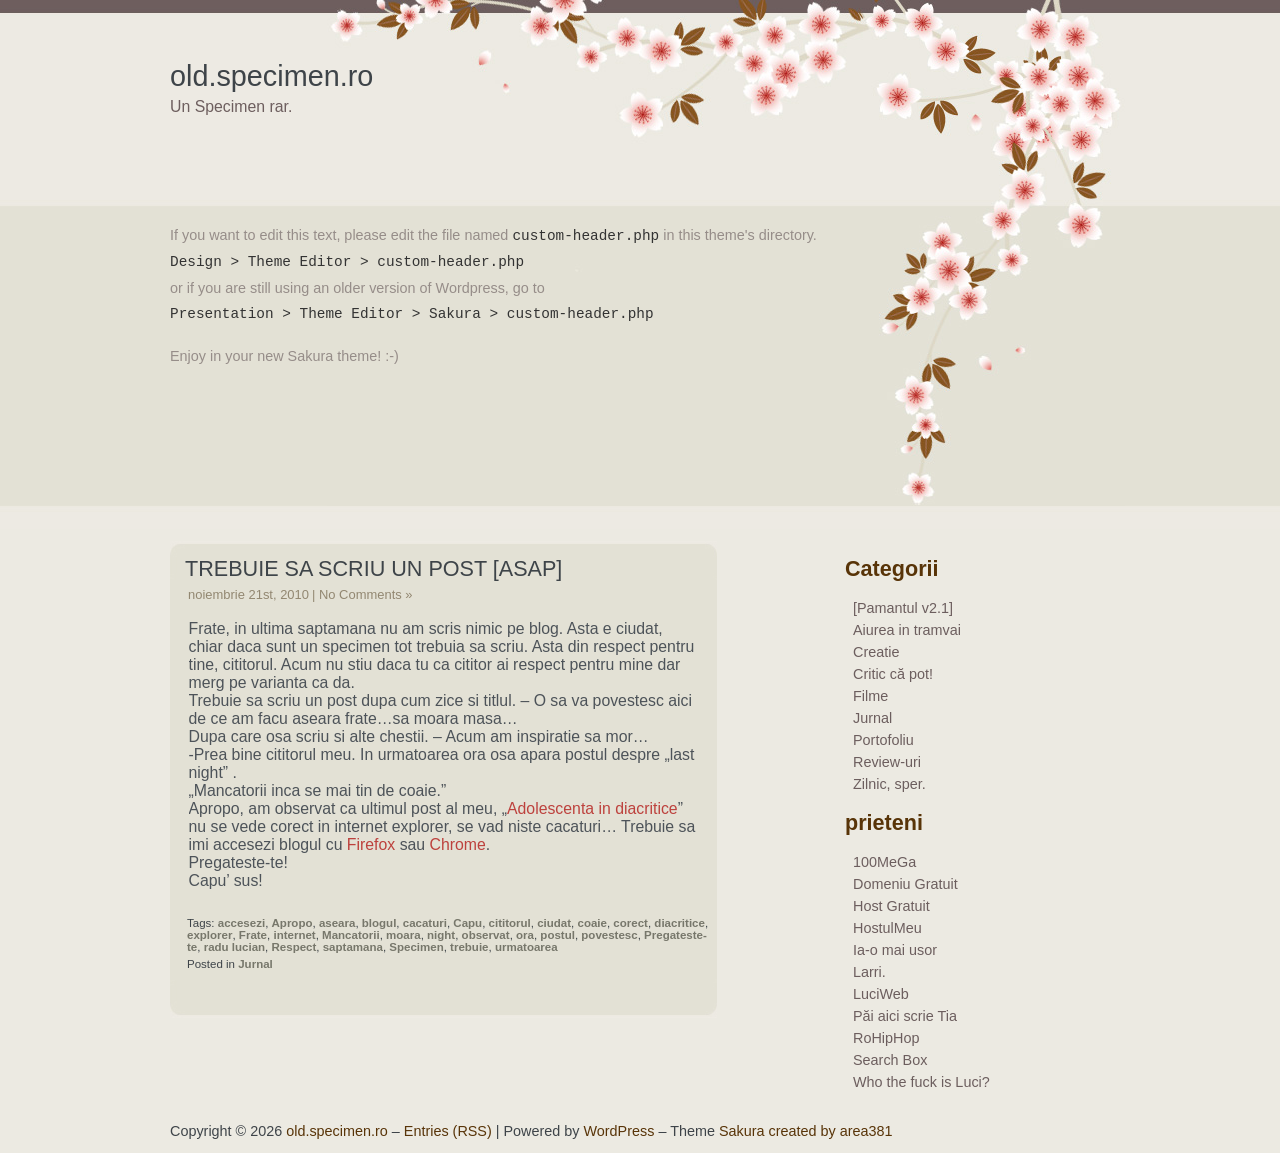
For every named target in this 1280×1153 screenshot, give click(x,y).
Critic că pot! (893, 674)
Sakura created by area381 (806, 1131)
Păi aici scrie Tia (905, 1016)
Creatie (876, 652)
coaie (592, 923)
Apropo (292, 923)
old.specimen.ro (271, 76)
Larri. (869, 972)
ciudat (554, 923)
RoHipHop (886, 1038)
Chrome (458, 844)
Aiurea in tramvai (907, 630)
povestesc (609, 935)
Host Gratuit (891, 906)
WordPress (619, 1131)
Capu (467, 923)
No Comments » (366, 594)
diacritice (679, 923)
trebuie (469, 947)
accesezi (241, 923)
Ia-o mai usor (895, 950)
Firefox (371, 844)
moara (403, 935)
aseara (337, 923)
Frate (253, 935)
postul (557, 935)
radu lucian (234, 947)
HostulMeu (887, 928)
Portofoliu (883, 740)
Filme (870, 696)
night (441, 935)
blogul (379, 923)
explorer (209, 935)
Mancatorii (351, 935)
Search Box (890, 1060)
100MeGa (884, 862)
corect (630, 923)
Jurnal (255, 964)
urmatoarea (526, 947)
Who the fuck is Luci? (921, 1082)
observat (486, 935)
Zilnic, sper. (889, 784)
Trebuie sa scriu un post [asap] (373, 568)
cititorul (510, 923)
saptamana (353, 947)
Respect (294, 947)
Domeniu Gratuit (905, 884)
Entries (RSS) (448, 1131)
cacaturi (425, 923)
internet (294, 935)
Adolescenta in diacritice (592, 808)
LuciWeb (881, 994)
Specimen (416, 947)
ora (525, 935)
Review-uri (887, 762)
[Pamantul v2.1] (903, 608)
